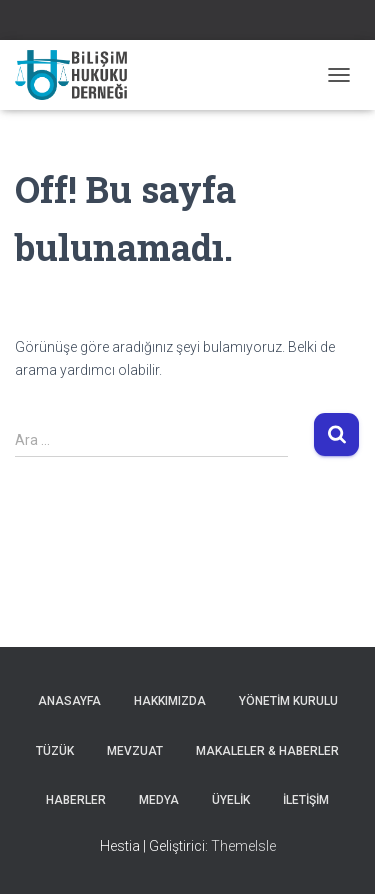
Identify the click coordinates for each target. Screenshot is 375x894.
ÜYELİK (231, 800)
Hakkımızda (170, 701)
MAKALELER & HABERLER (267, 751)
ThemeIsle (243, 846)
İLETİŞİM (306, 800)
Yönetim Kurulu (288, 701)
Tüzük (55, 751)
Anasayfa (69, 701)
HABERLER (76, 800)
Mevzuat (135, 751)
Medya (159, 800)
